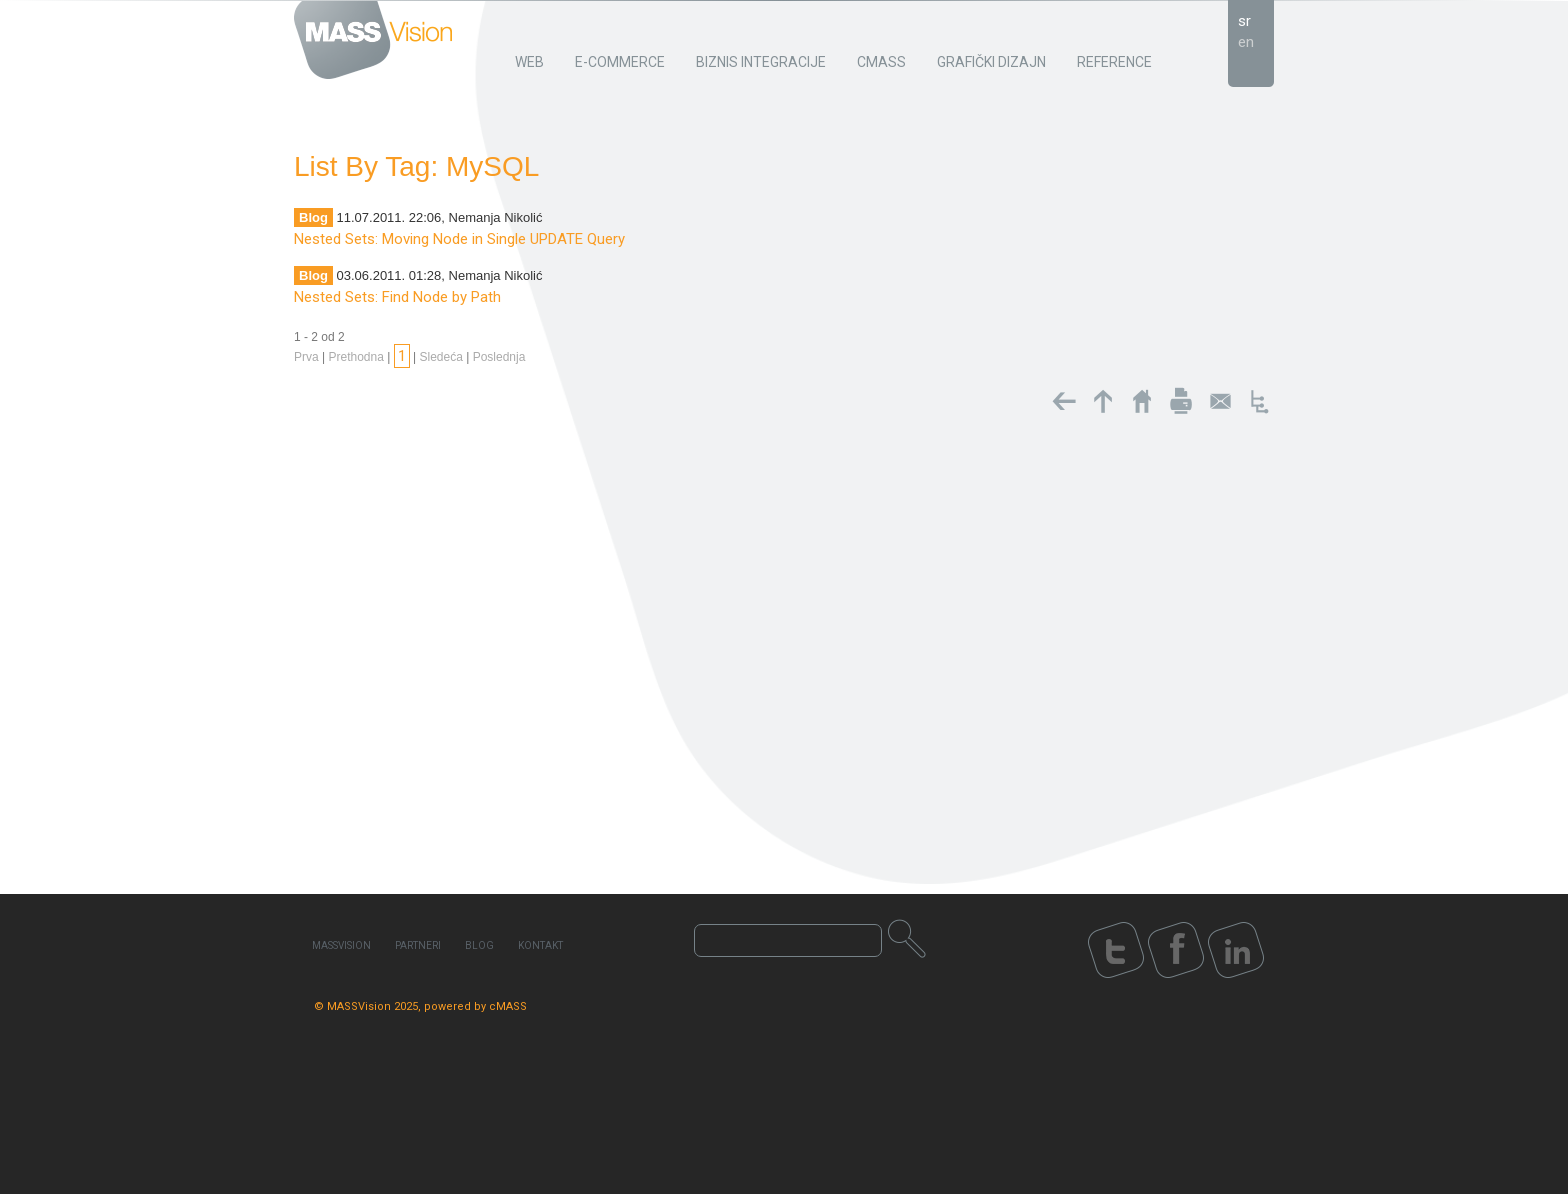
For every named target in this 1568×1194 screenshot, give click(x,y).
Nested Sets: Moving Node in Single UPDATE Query (459, 239)
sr (1244, 21)
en (1246, 42)
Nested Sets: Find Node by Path (397, 297)
